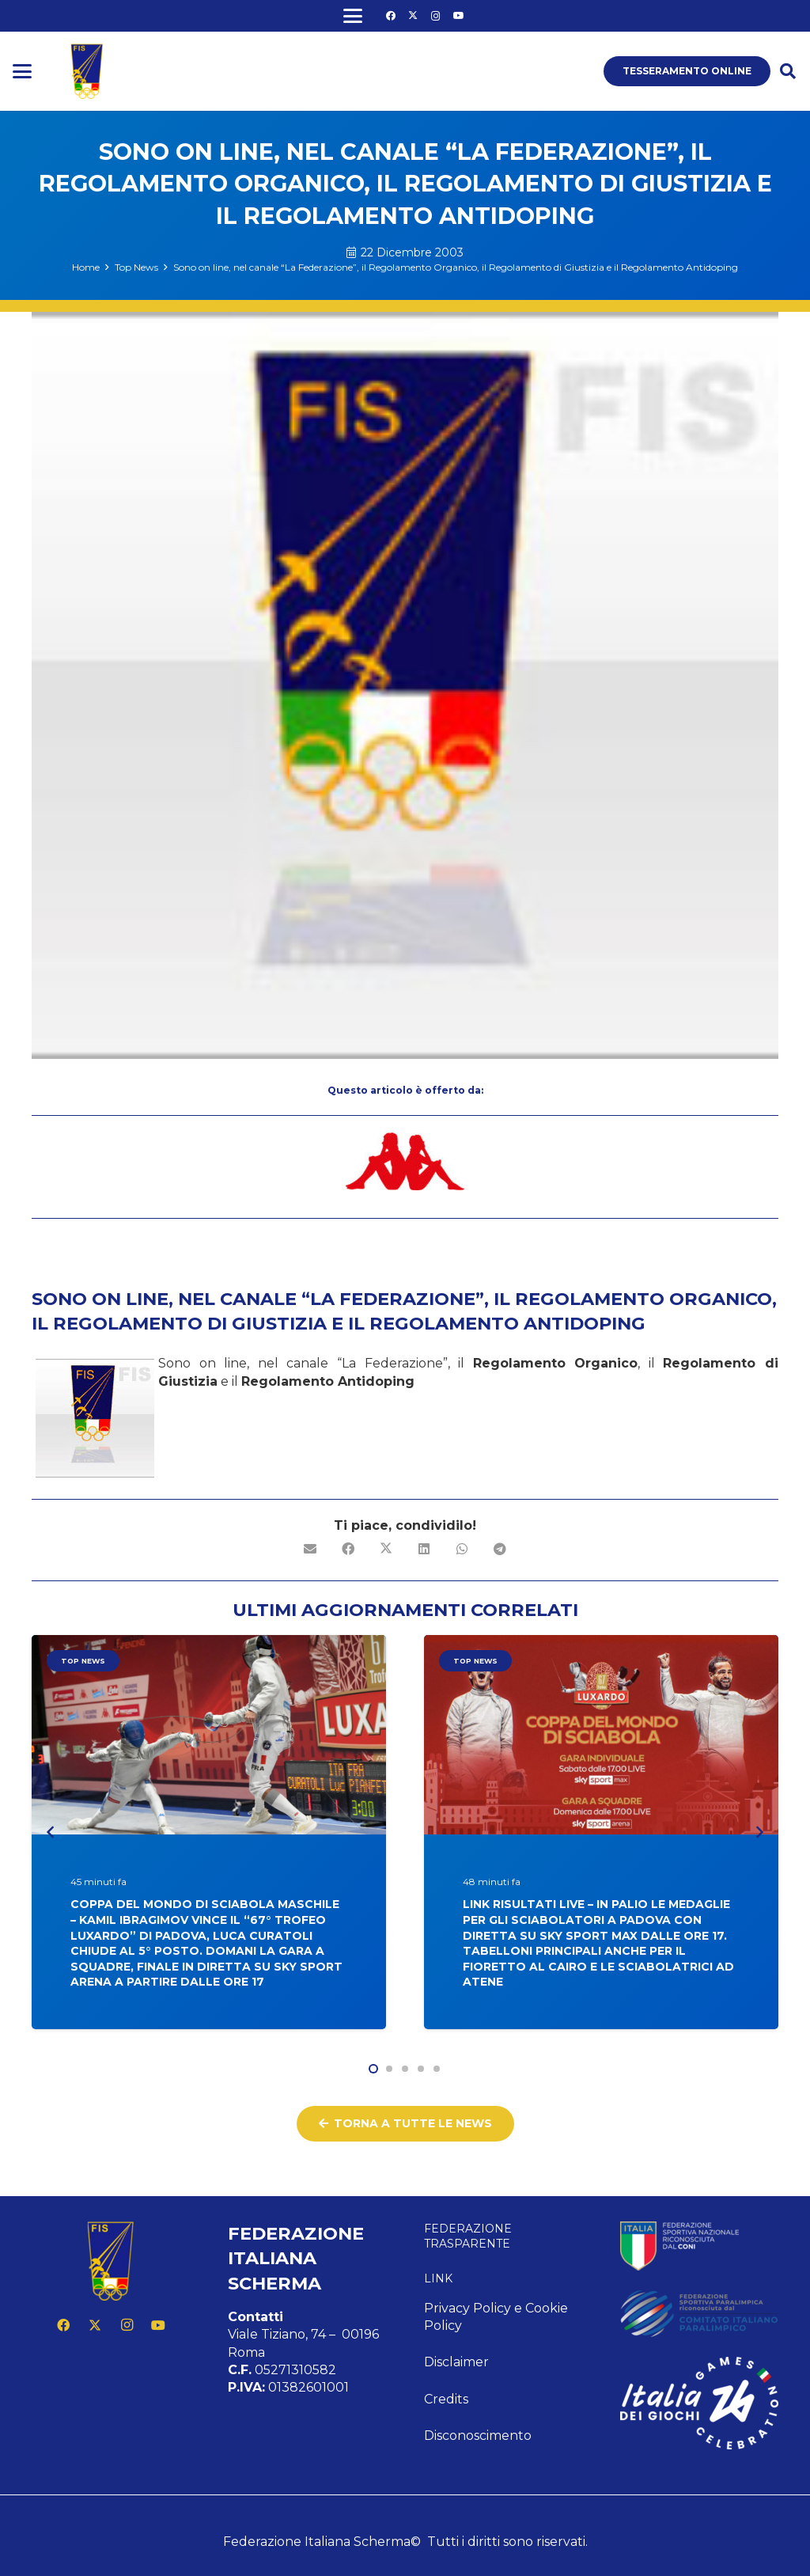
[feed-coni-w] (699, 2246)
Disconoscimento (478, 2435)
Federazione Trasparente (468, 2236)
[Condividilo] (348, 1548)
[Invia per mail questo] (310, 1548)
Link (438, 2278)
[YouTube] (458, 15)
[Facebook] (390, 15)
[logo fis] (87, 71)
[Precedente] (51, 1832)
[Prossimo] (759, 1832)
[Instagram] (435, 15)
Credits (446, 2399)
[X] (412, 15)
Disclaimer (456, 2361)
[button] (353, 15)
